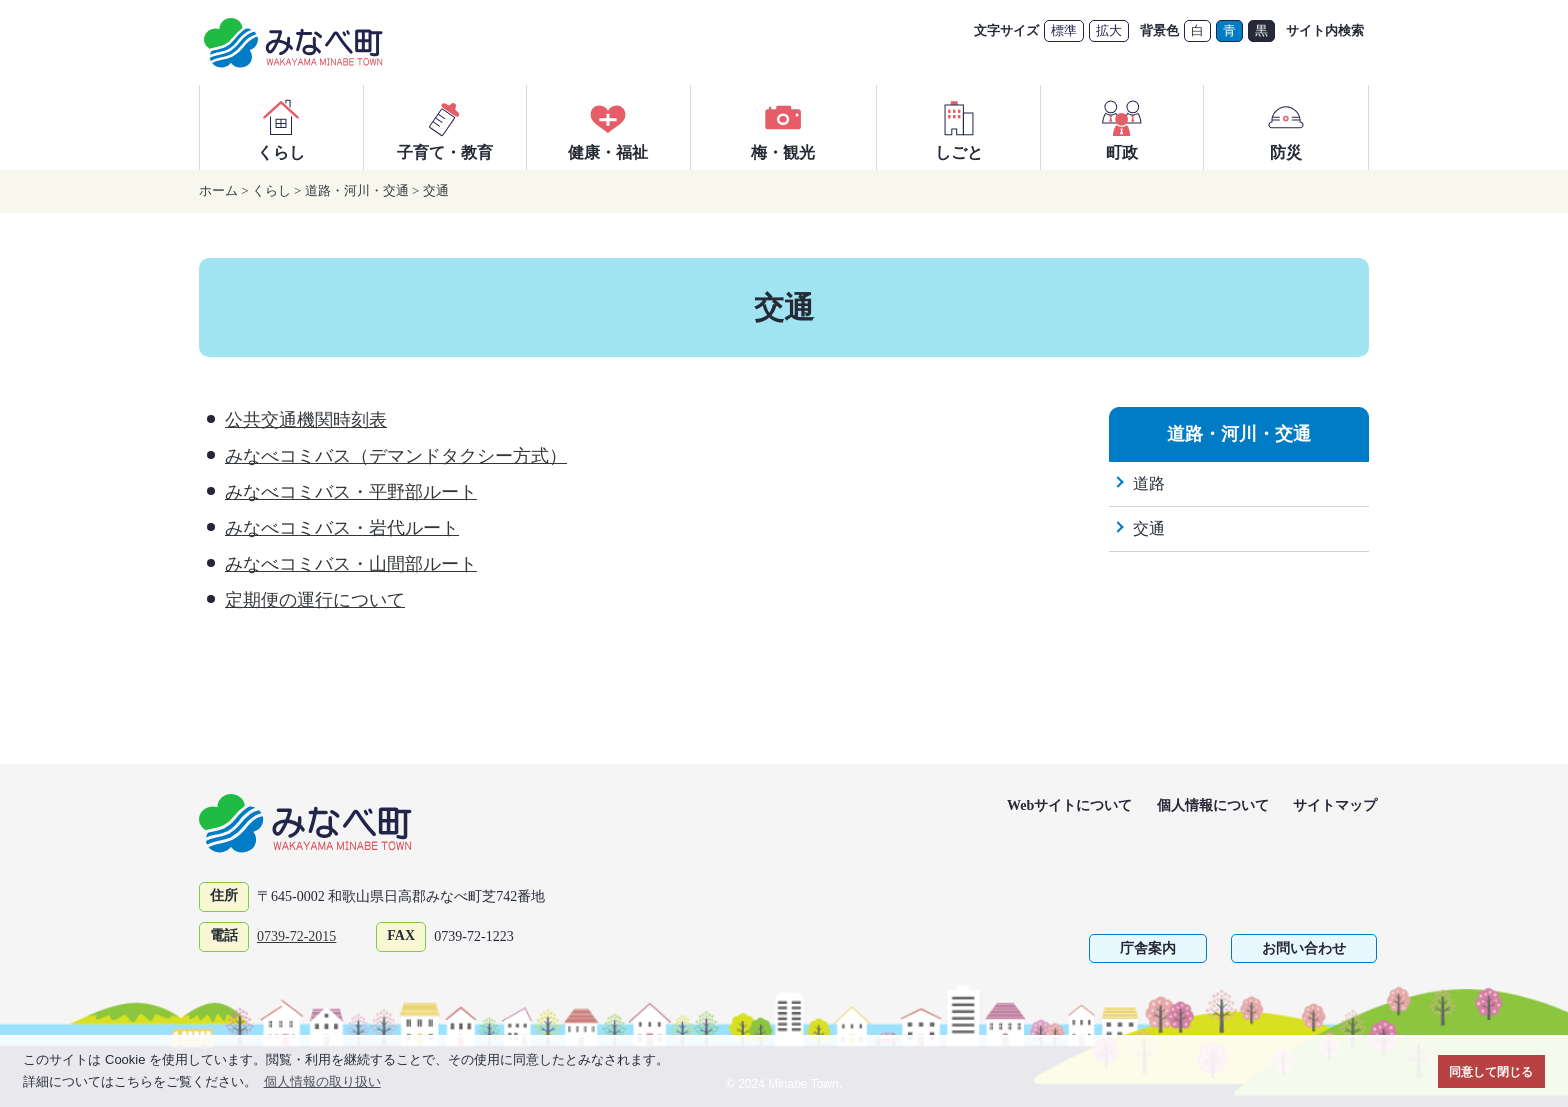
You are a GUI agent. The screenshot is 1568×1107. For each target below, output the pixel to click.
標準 (1064, 30)
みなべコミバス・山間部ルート (351, 564)
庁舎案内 (1148, 948)
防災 (1286, 127)
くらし (281, 127)
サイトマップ (1335, 805)
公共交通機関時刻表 (306, 420)
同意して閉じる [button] (1491, 1071)
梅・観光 (783, 127)
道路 (1149, 483)
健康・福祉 (608, 127)
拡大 (1109, 30)
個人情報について (1213, 805)
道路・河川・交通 (357, 190)
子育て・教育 (445, 127)
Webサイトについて (1069, 805)
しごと (959, 127)
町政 (1122, 127)
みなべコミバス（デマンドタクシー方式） (396, 456)
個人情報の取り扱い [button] (322, 1081)
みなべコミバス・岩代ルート (342, 528)
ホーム (218, 190)
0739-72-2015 (296, 936)
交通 (436, 190)
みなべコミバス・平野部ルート (351, 492)
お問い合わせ (1304, 948)
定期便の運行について (315, 600)
